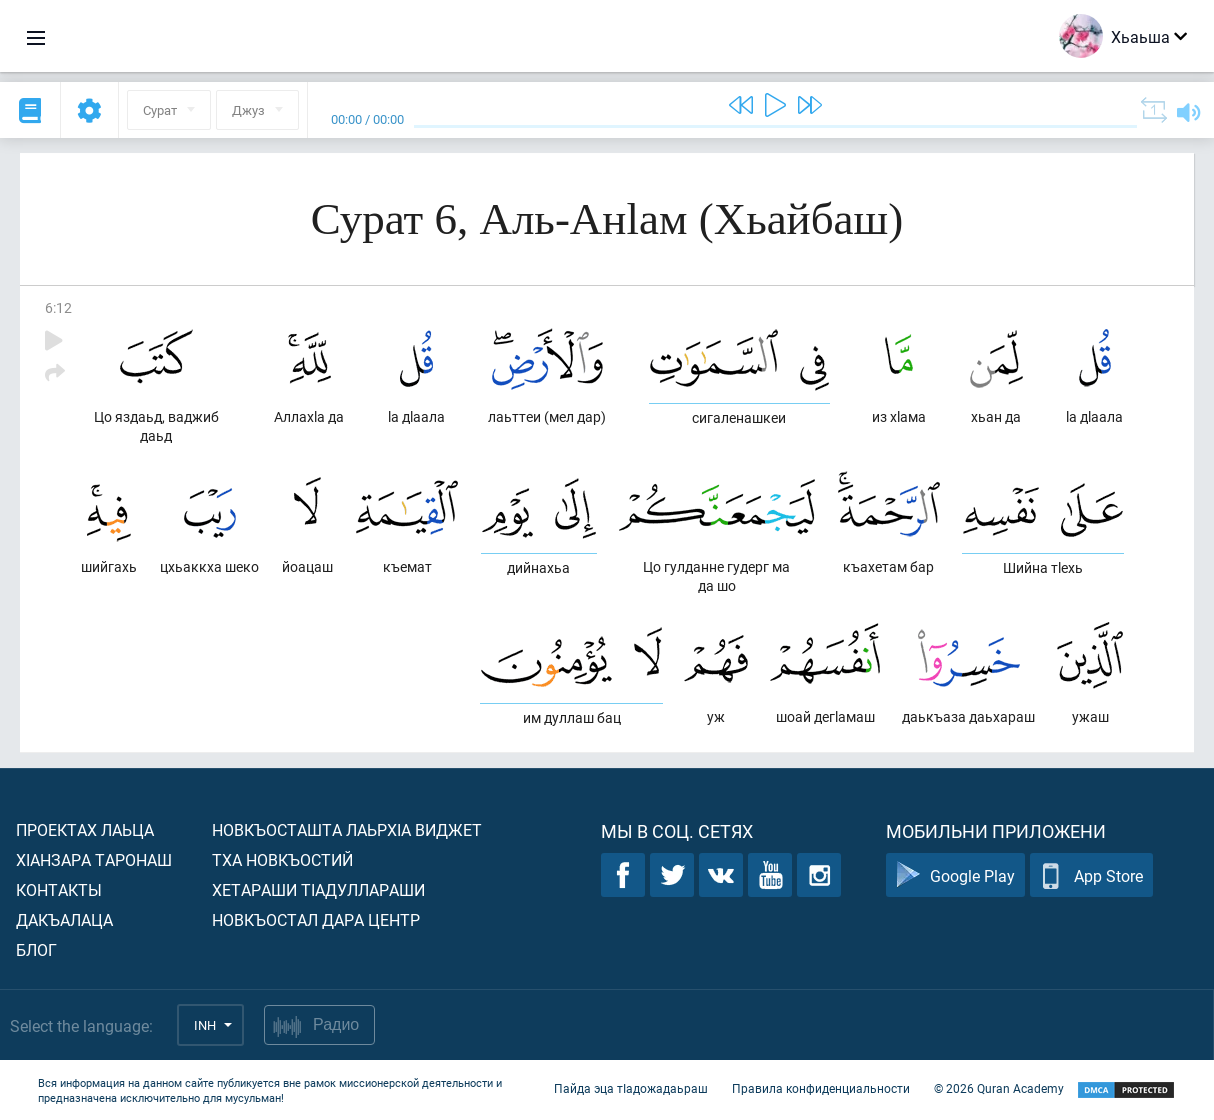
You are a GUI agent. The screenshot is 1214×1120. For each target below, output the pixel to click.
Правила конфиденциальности (821, 1088)
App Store (1091, 875)
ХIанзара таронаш (94, 859)
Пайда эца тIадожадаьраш (631, 1088)
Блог (36, 949)
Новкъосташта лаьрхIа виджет (347, 829)
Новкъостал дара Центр (316, 919)
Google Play (955, 875)
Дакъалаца (64, 919)
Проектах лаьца (85, 829)
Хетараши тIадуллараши (318, 889)
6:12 (58, 307)
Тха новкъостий (282, 859)
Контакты (59, 889)
